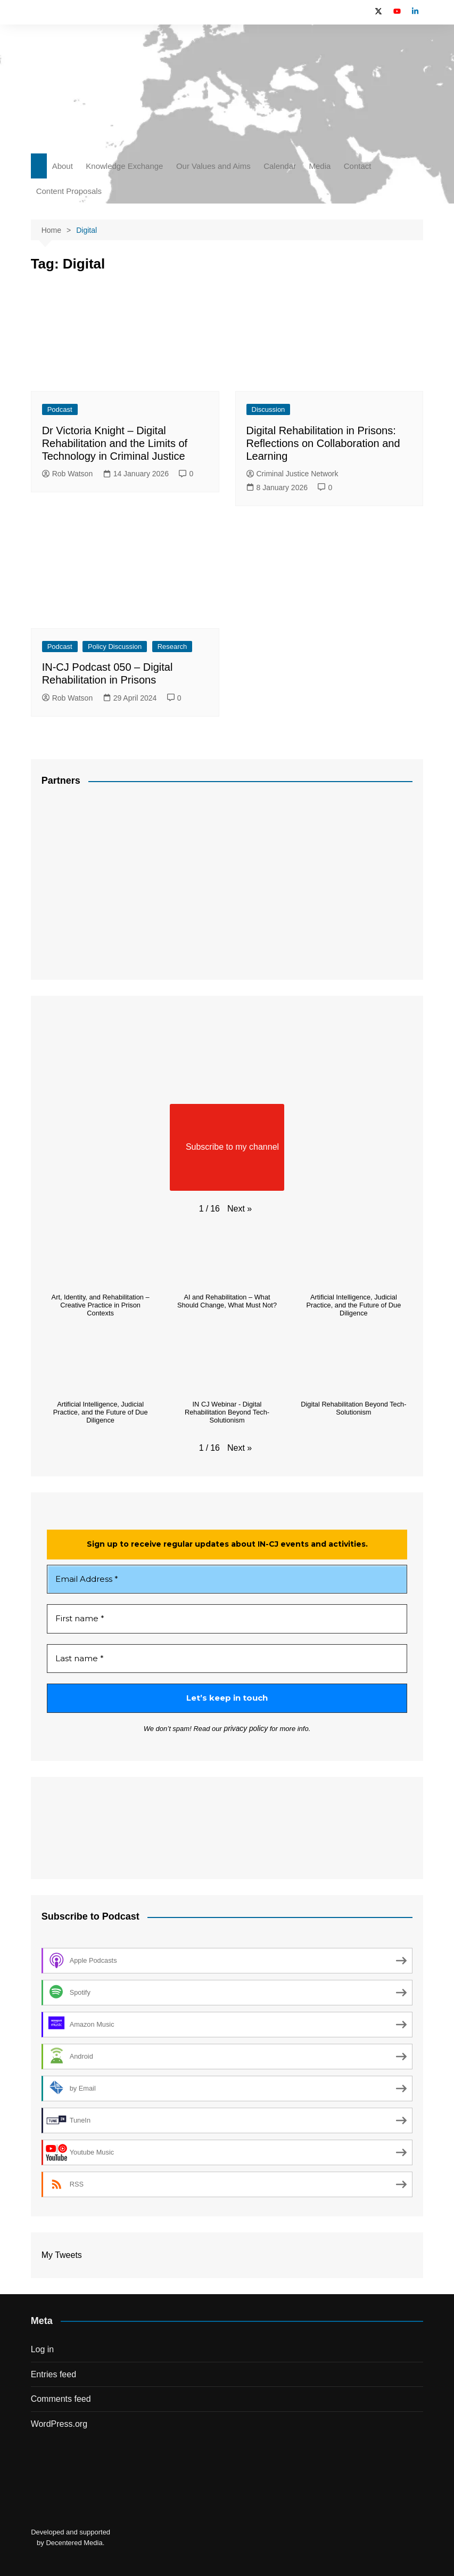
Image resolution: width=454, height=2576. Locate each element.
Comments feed (61, 2398)
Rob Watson (67, 473)
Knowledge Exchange (124, 165)
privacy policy (246, 1729)
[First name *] (227, 1619)
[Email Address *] (227, 1579)
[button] (239, 1209)
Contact (358, 165)
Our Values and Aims (213, 165)
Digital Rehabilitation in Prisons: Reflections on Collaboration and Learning (323, 443)
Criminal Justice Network (292, 473)
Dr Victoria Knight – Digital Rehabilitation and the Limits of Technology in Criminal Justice (115, 443)
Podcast (59, 409)
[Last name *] (227, 1658)
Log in (42, 2348)
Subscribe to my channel (227, 1147)
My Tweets (62, 2254)
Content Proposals (69, 191)
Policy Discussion (115, 647)
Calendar (279, 165)
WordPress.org (59, 2423)
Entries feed (53, 2373)
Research (172, 647)
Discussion (268, 409)
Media (320, 165)
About (62, 165)
